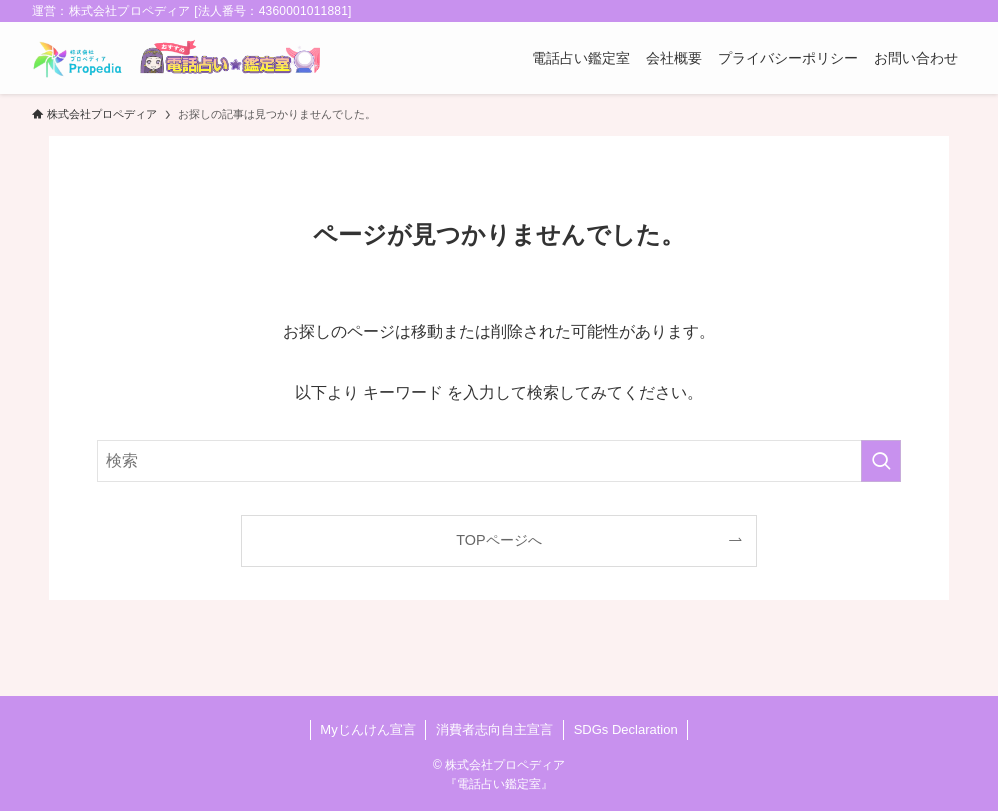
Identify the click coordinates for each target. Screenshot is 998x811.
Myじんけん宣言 (367, 729)
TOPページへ (498, 540)
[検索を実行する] (881, 461)
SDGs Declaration (626, 729)
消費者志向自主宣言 (494, 729)
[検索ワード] (499, 461)
